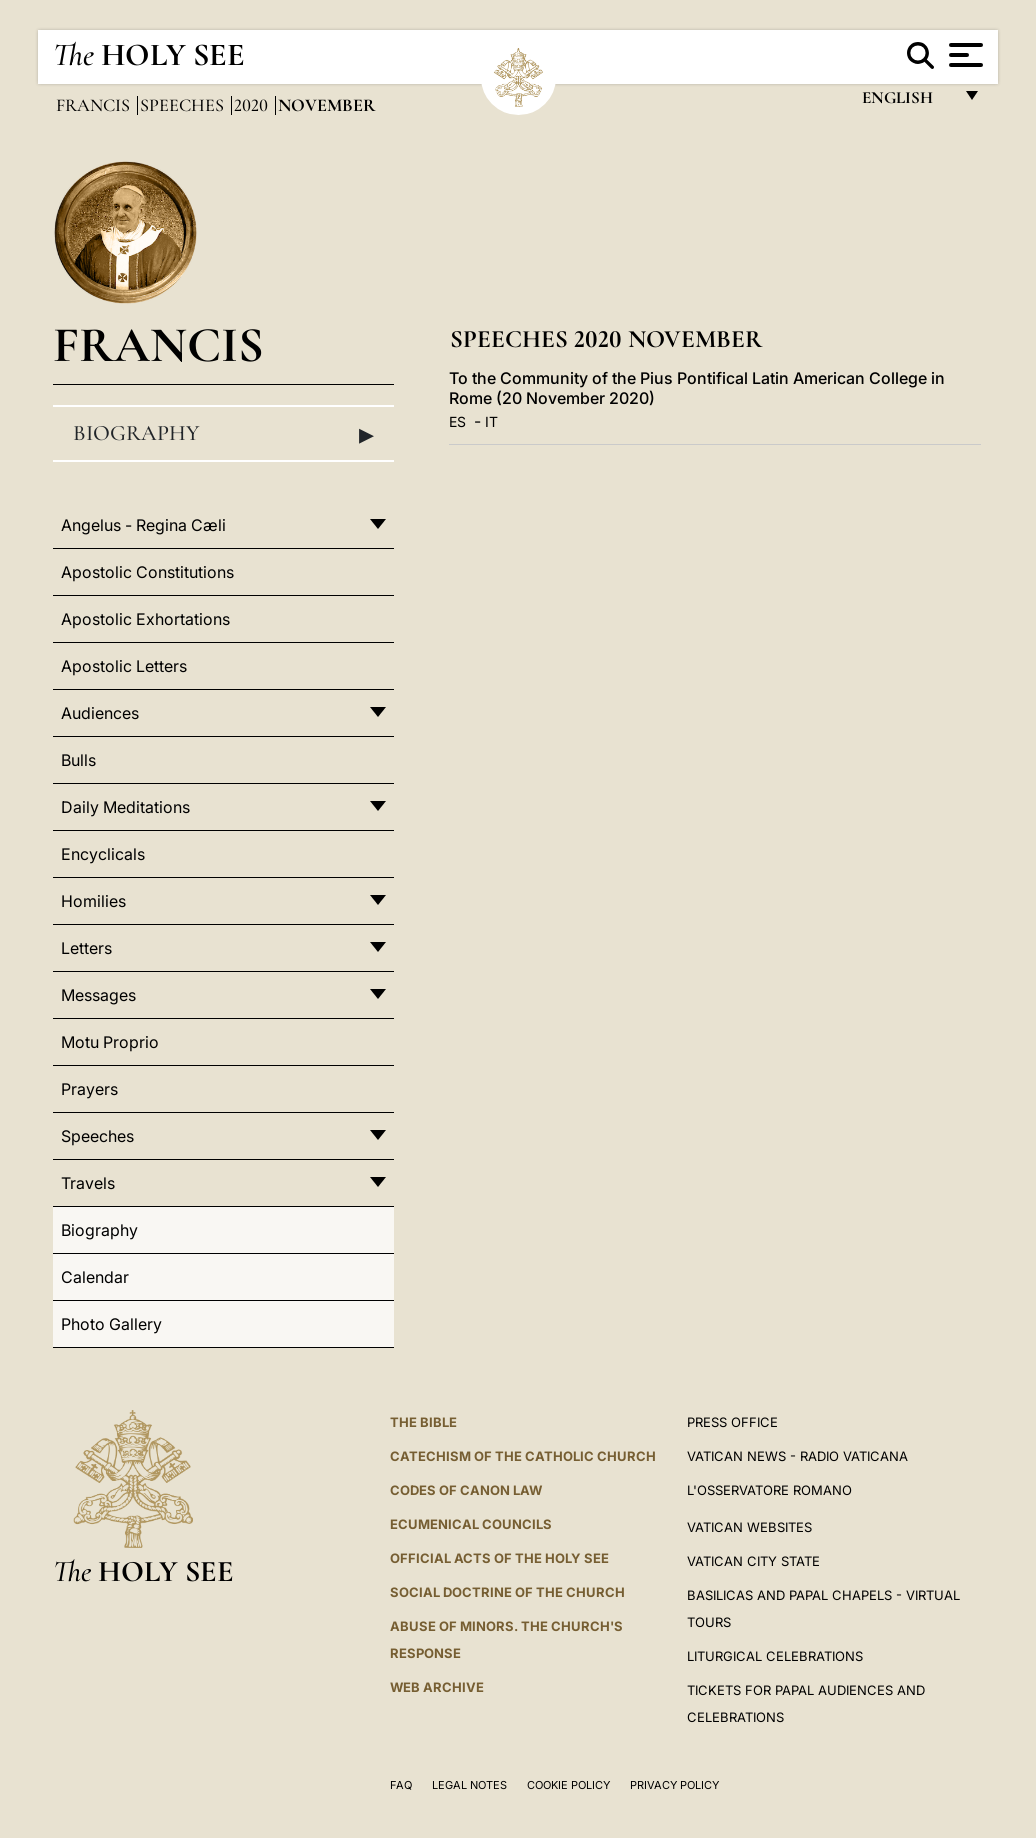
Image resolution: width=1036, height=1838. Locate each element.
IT (491, 421)
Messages (98, 995)
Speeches (184, 105)
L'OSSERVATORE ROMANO (769, 1490)
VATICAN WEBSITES (749, 1527)
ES (457, 421)
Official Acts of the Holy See (499, 1558)
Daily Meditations (125, 807)
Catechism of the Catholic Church (523, 1456)
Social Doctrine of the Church (507, 1592)
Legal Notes (469, 1785)
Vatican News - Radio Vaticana (797, 1456)
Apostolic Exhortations (145, 619)
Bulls (78, 760)
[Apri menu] (963, 55)
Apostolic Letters (124, 666)
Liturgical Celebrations (775, 1656)
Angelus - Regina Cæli (143, 525)
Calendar (95, 1277)
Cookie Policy (568, 1785)
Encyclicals (103, 854)
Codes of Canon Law (466, 1490)
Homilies (93, 901)
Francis (95, 105)
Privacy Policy (674, 1785)
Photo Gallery (111, 1324)
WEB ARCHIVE (437, 1687)
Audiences (100, 713)
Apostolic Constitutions (147, 572)
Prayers (89, 1089)
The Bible (423, 1422)
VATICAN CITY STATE (753, 1561)
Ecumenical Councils (471, 1524)
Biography (223, 434)
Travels (88, 1183)
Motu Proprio (110, 1042)
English (906, 102)
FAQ (401, 1785)
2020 (253, 105)
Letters (86, 948)
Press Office (732, 1422)
